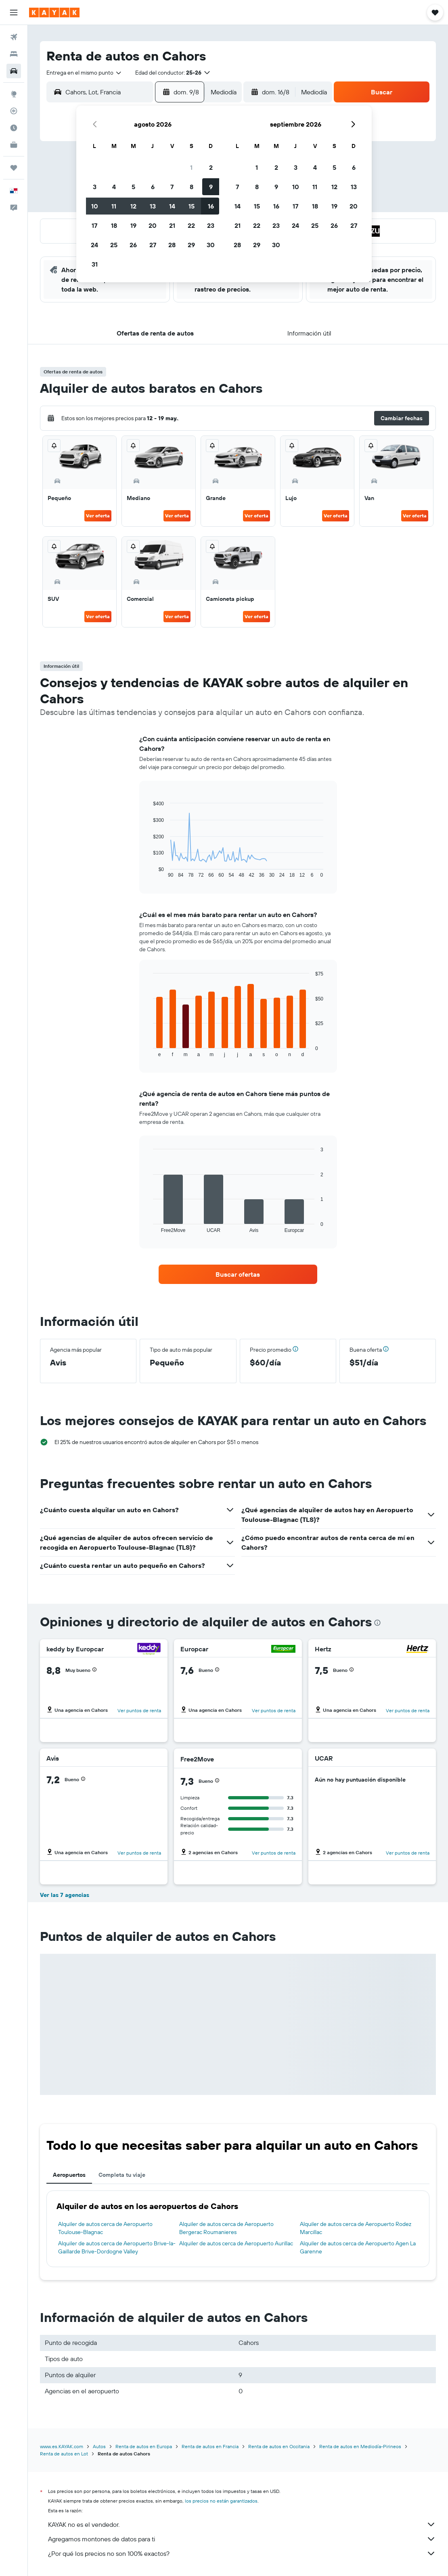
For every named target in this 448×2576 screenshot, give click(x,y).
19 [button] (133, 225)
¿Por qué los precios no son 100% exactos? (242, 2553)
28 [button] (172, 245)
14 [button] (172, 206)
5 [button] (133, 187)
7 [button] (172, 187)
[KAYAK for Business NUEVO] (13, 145)
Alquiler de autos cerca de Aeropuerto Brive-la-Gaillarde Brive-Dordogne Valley (117, 2247)
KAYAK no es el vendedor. (242, 2524)
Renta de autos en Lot (64, 2454)
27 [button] (152, 245)
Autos (99, 2446)
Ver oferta (98, 516)
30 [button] (211, 245)
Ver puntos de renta (139, 1710)
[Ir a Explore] (13, 94)
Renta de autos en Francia (210, 2446)
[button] (14, 12)
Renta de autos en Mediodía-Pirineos (360, 2446)
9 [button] (211, 187)
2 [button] (211, 167)
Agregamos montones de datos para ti (242, 2539)
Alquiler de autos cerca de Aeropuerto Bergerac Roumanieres (226, 2228)
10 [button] (94, 206)
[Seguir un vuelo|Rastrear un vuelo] (13, 111)
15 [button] (191, 206)
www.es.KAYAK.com (61, 2446)
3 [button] (94, 187)
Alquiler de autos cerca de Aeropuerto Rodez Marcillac (355, 2228)
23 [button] (210, 225)
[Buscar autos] (13, 71)
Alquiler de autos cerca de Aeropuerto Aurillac (236, 2243)
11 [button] (113, 206)
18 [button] (114, 225)
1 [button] (191, 167)
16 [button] (211, 206)
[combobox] (84, 73)
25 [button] (113, 245)
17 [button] (94, 225)
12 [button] (133, 206)
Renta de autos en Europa (143, 2446)
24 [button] (94, 245)
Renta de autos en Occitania (279, 2446)
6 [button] (153, 187)
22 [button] (191, 225)
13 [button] (153, 206)
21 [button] (172, 225)
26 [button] (133, 245)
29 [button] (191, 245)
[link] (238, 1274)
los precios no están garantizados (221, 2501)
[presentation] (377, 1622)
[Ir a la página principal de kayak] (54, 12)
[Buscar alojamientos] (13, 54)
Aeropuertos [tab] (69, 2174)
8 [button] (191, 187)
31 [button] (95, 264)
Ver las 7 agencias (64, 1895)
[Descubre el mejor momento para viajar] (13, 128)
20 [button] (153, 225)
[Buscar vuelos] (13, 37)
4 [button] (114, 187)
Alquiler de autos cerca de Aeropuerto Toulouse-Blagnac (105, 2228)
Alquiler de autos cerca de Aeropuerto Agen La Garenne (358, 2247)
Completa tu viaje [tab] (121, 2174)
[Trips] (13, 168)
